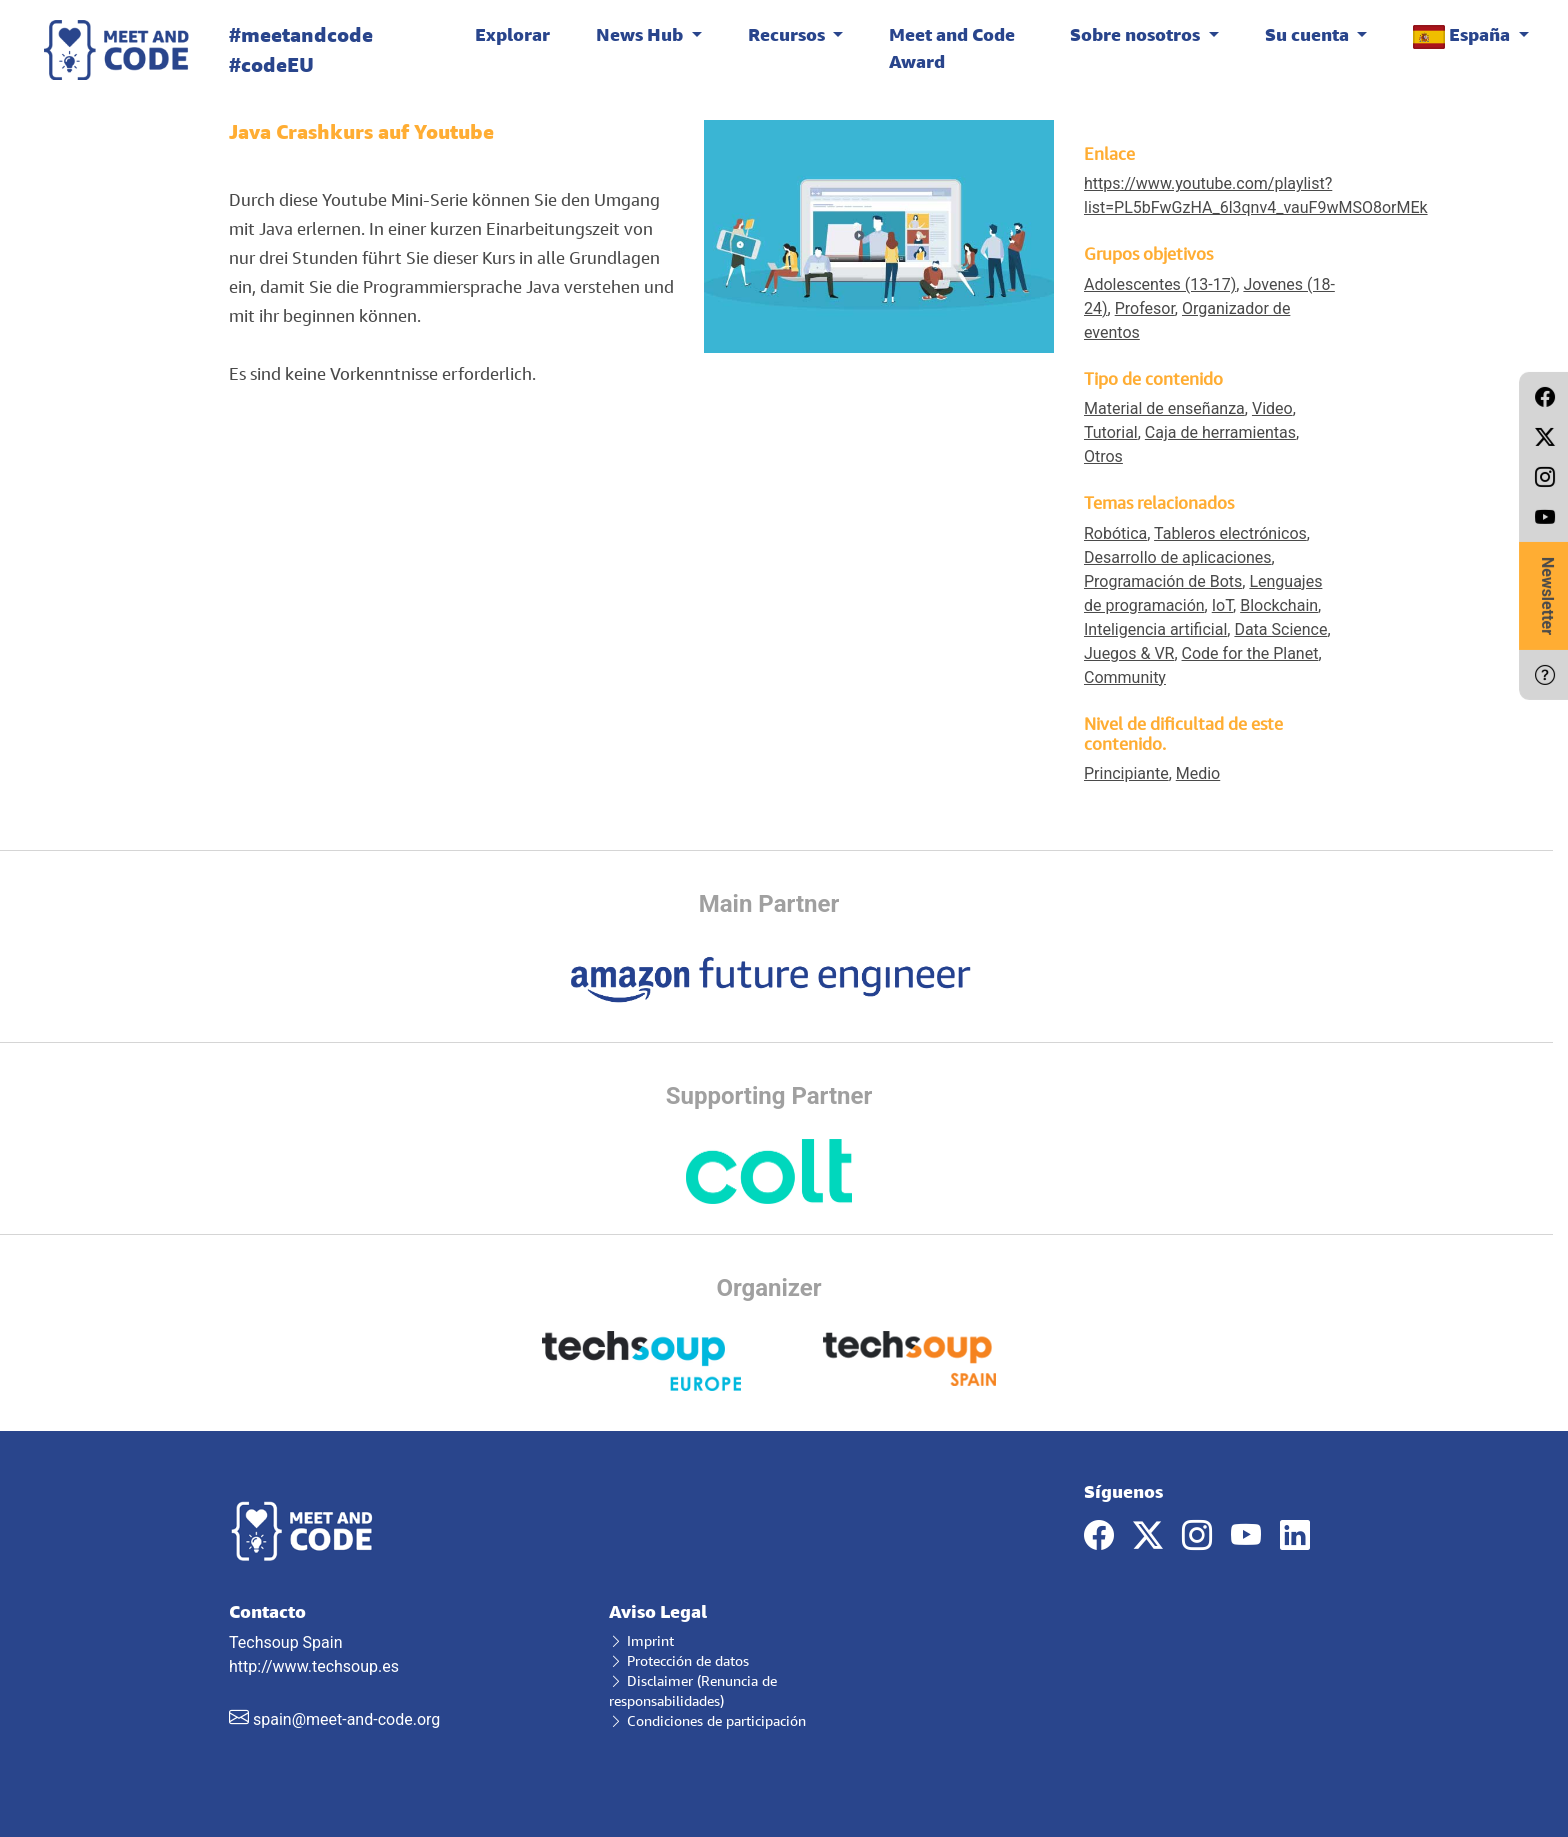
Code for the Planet (1250, 653)
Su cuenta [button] (1309, 34)
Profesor (1145, 308)
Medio (1198, 773)
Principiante (1126, 773)
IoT (1222, 605)
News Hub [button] (641, 34)
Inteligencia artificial (1155, 629)
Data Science (1280, 629)
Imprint (641, 1640)
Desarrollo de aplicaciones (1178, 557)
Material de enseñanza (1164, 408)
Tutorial (1111, 432)
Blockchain (1279, 605)
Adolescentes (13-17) (1160, 284)
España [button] (1463, 35)
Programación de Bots (1163, 581)
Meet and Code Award (952, 47)
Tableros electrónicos (1230, 533)
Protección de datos (679, 1660)
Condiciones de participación (707, 1720)
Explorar (512, 34)
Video (1272, 408)
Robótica (1115, 533)
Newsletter (1547, 596)
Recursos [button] (788, 34)
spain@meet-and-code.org (346, 1719)
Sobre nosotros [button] (1137, 34)
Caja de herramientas (1220, 432)
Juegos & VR (1129, 653)
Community (1125, 677)
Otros (1103, 456)
